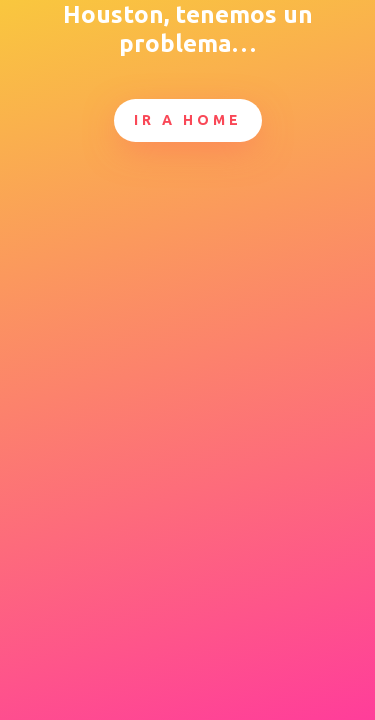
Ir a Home (188, 120)
